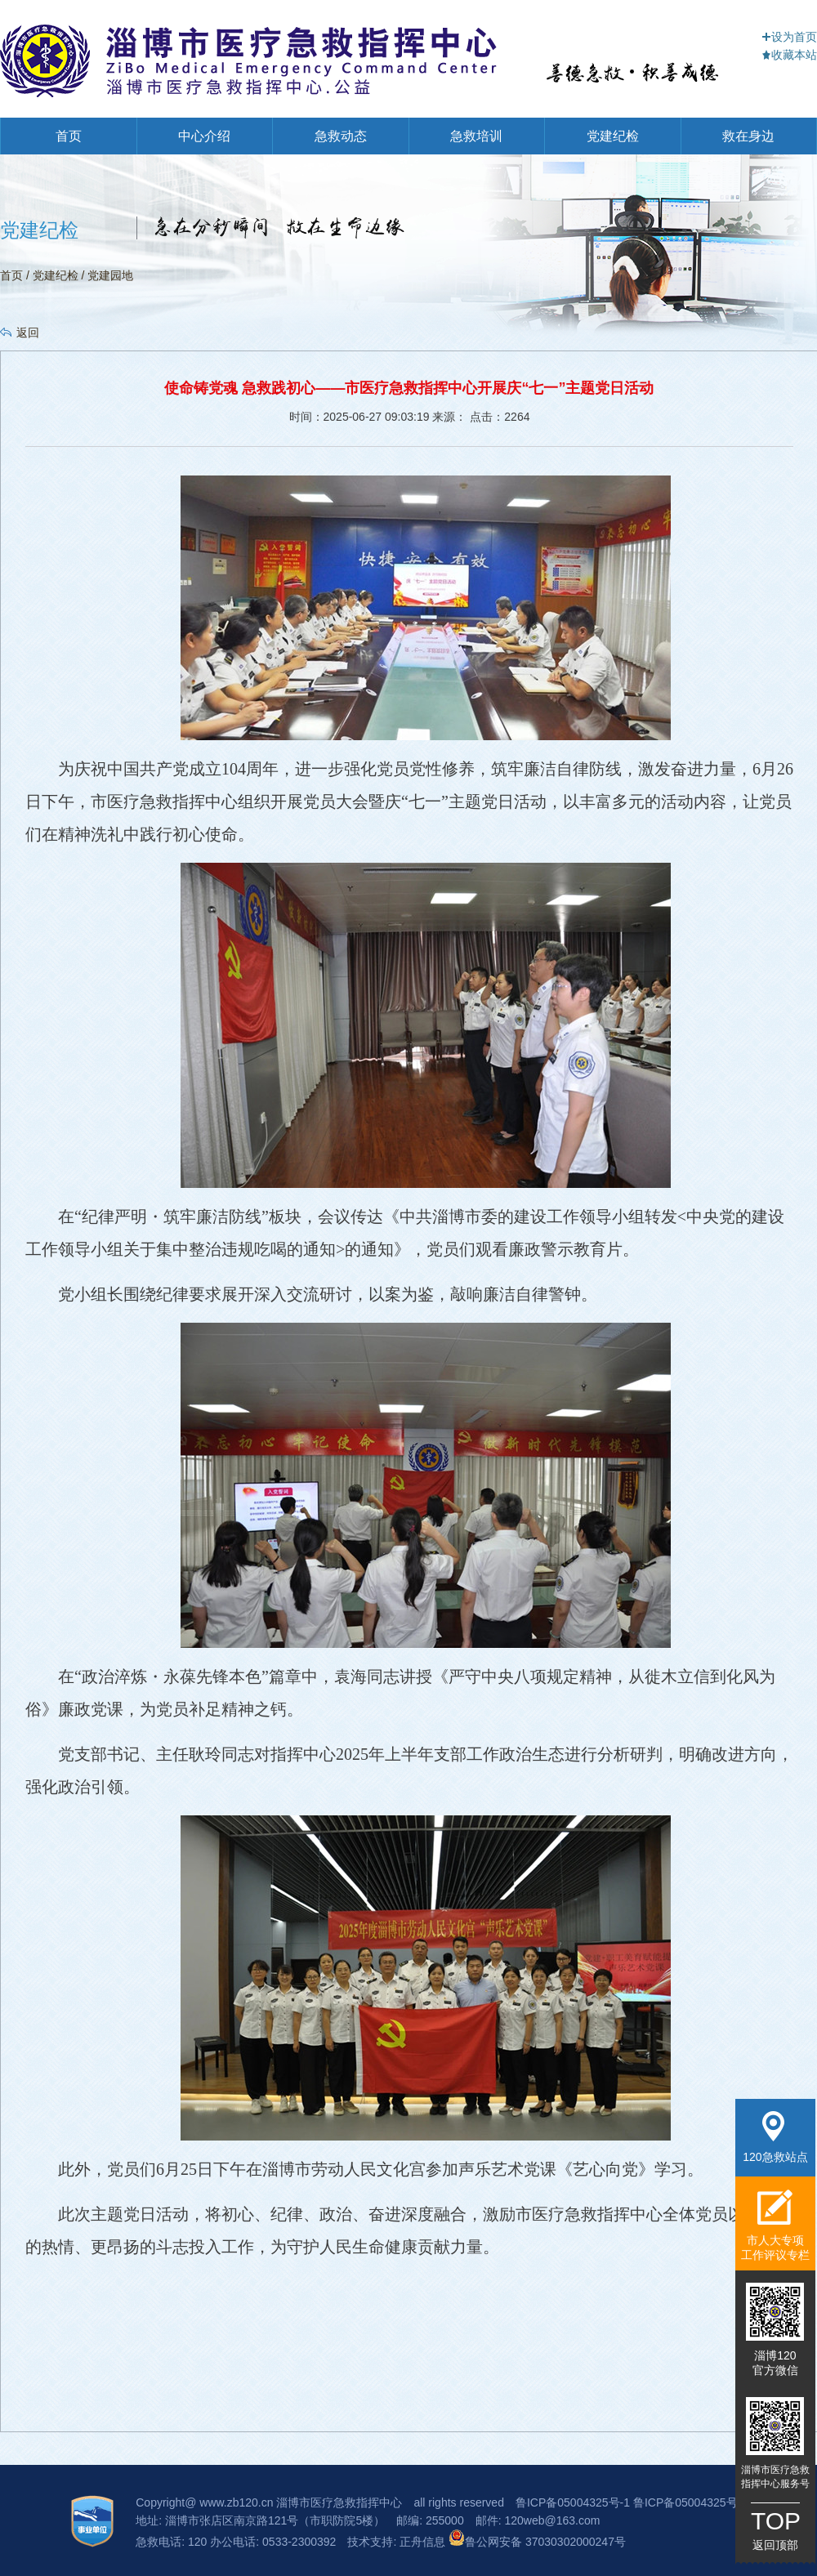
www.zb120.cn (236, 2502)
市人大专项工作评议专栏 (775, 2225)
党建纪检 (613, 136)
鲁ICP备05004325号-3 (690, 2502)
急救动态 (341, 136)
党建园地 (110, 275)
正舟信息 (424, 2541)
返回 (27, 332)
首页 (69, 136)
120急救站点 (775, 2137)
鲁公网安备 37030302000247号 (537, 2541)
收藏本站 (789, 54)
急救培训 (476, 136)
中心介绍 (204, 136)
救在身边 (748, 136)
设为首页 (789, 36)
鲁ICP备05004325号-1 (573, 2502)
